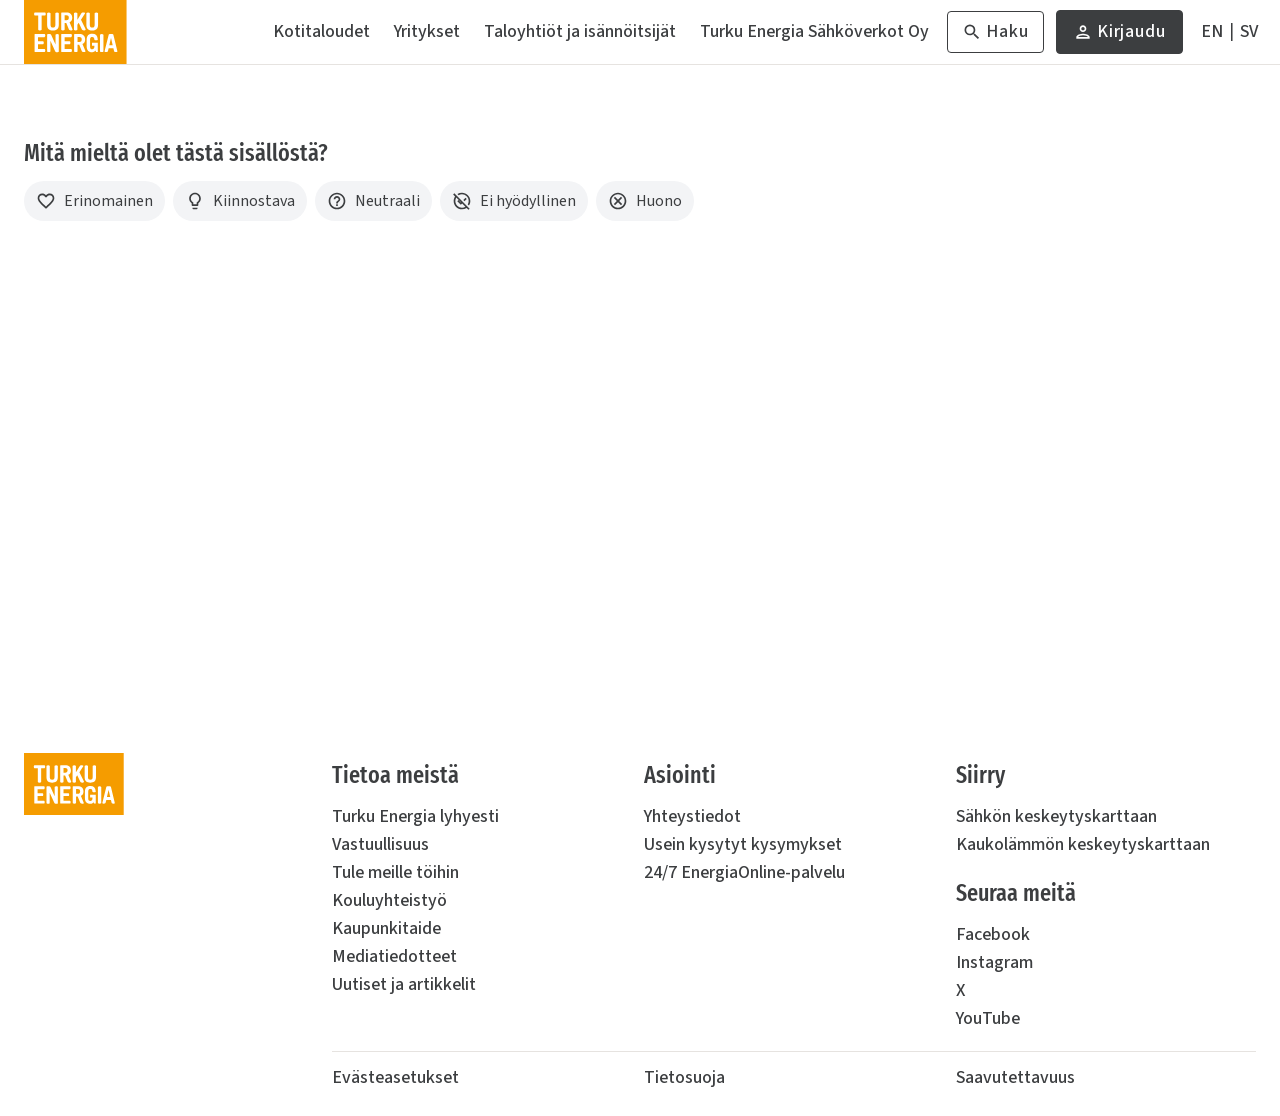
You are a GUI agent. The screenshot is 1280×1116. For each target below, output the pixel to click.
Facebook (993, 934)
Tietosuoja (684, 1077)
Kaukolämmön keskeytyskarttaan (1083, 844)
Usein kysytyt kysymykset (743, 844)
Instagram (994, 962)
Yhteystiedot (692, 816)
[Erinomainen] (94, 201)
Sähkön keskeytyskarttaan (1056, 816)
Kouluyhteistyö (389, 900)
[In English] (1212, 32)
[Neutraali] (373, 201)
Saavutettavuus (1015, 1077)
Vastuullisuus (380, 844)
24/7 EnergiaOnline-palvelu (744, 872)
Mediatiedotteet (394, 956)
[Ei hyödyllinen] (514, 201)
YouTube (988, 1018)
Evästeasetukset (395, 1077)
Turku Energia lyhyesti (415, 816)
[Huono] (645, 201)
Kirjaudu (1119, 36)
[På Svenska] (1249, 32)
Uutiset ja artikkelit (404, 984)
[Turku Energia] (75, 32)
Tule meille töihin (395, 872)
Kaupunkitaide (386, 928)
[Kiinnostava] (240, 201)
